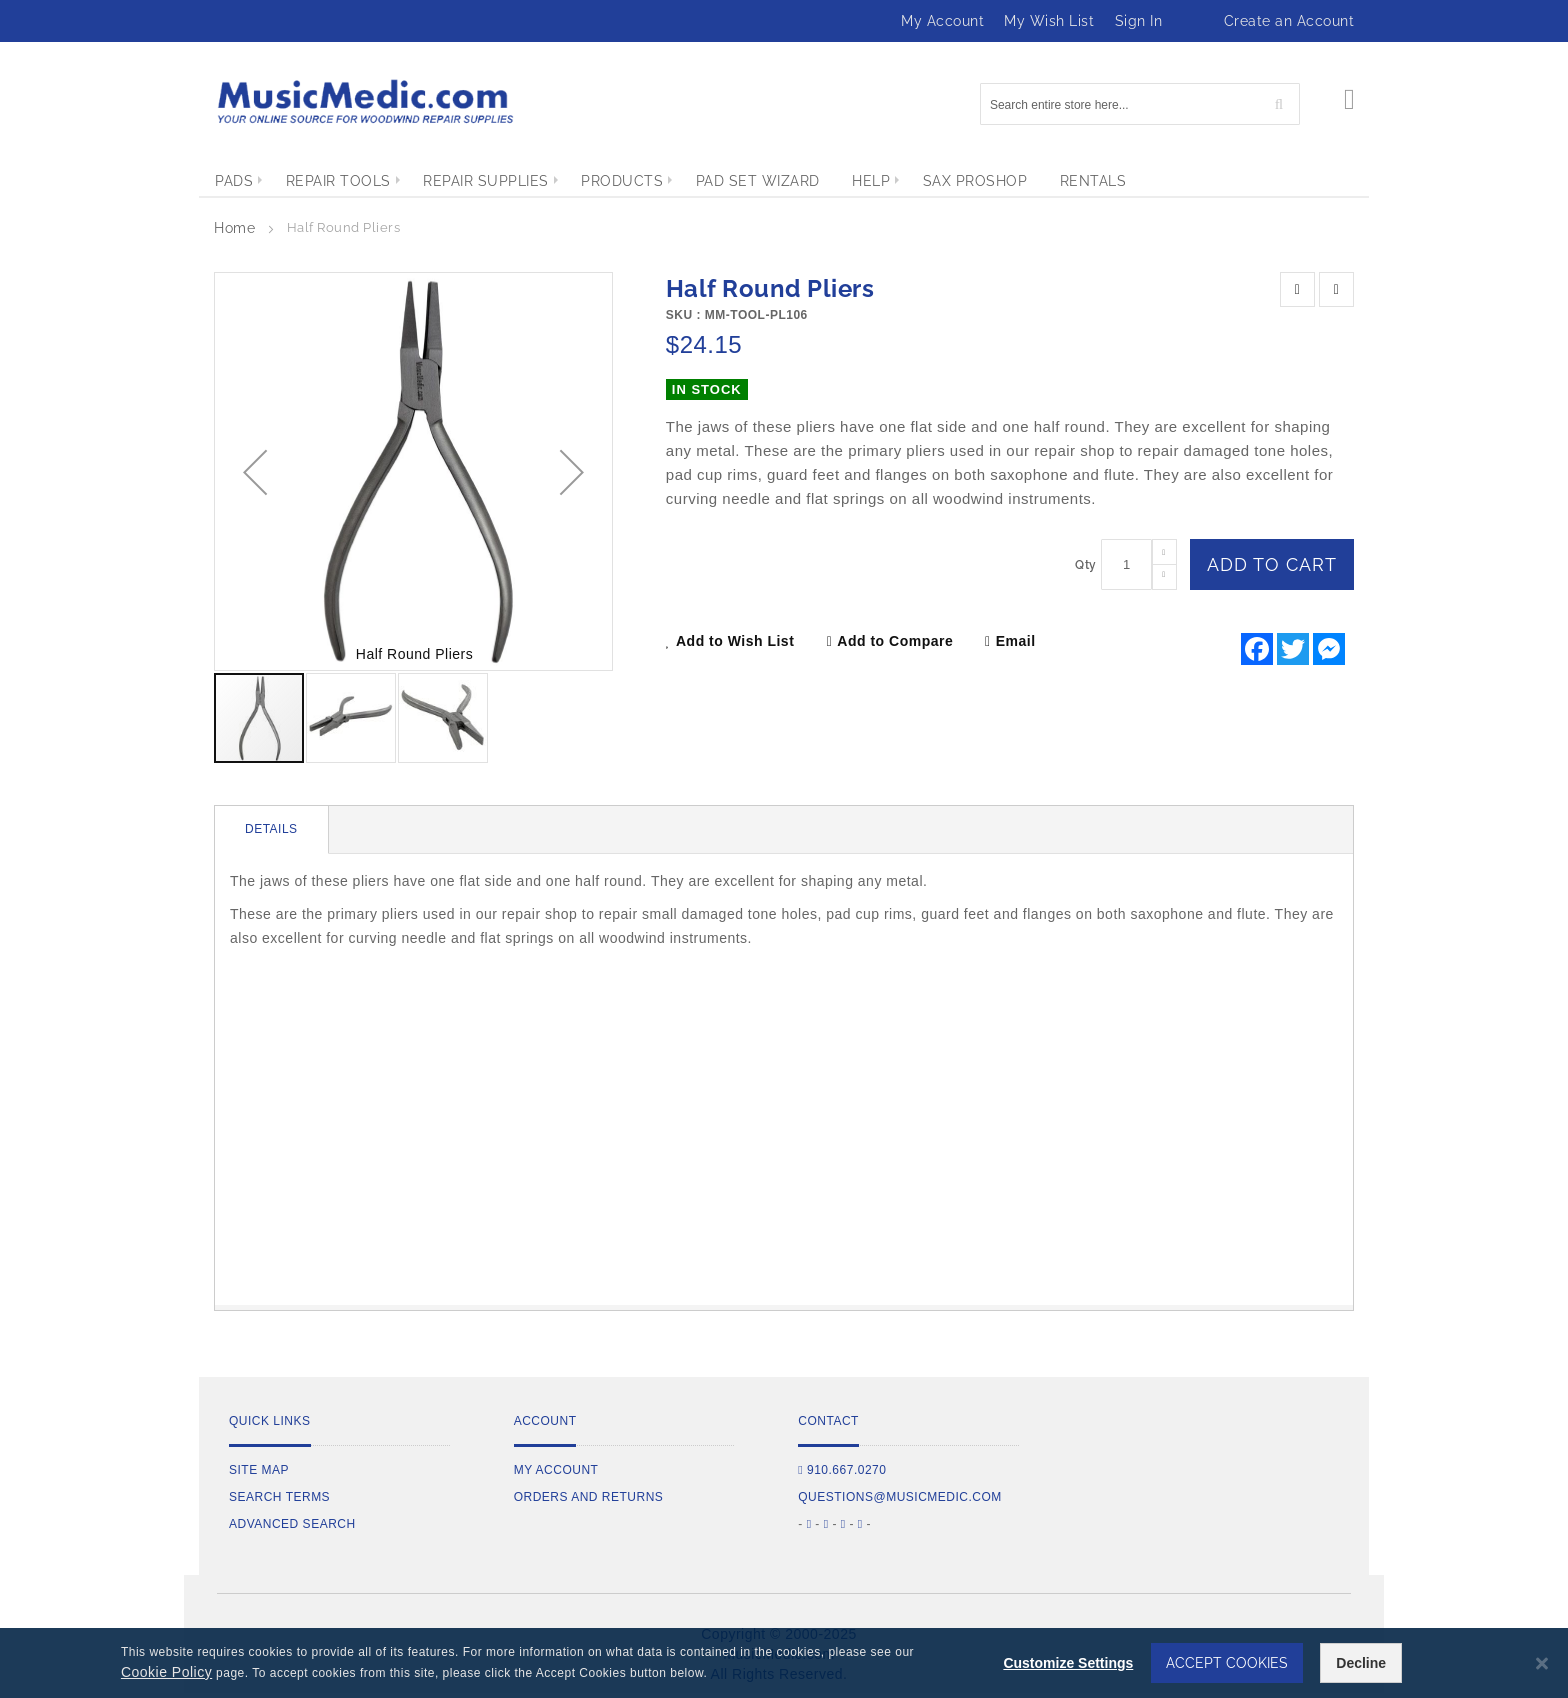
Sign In (1139, 21)
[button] (255, 471)
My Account (942, 21)
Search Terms (279, 1497)
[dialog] (784, 1663)
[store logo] (364, 101)
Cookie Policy (166, 1672)
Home (234, 228)
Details (271, 829)
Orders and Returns (589, 1497)
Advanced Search (292, 1524)
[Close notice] (1542, 1663)
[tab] (272, 830)
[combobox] (1140, 104)
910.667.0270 (842, 1470)
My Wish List (1049, 21)
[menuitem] (234, 181)
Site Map (259, 1470)
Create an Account (1289, 21)
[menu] (784, 181)
